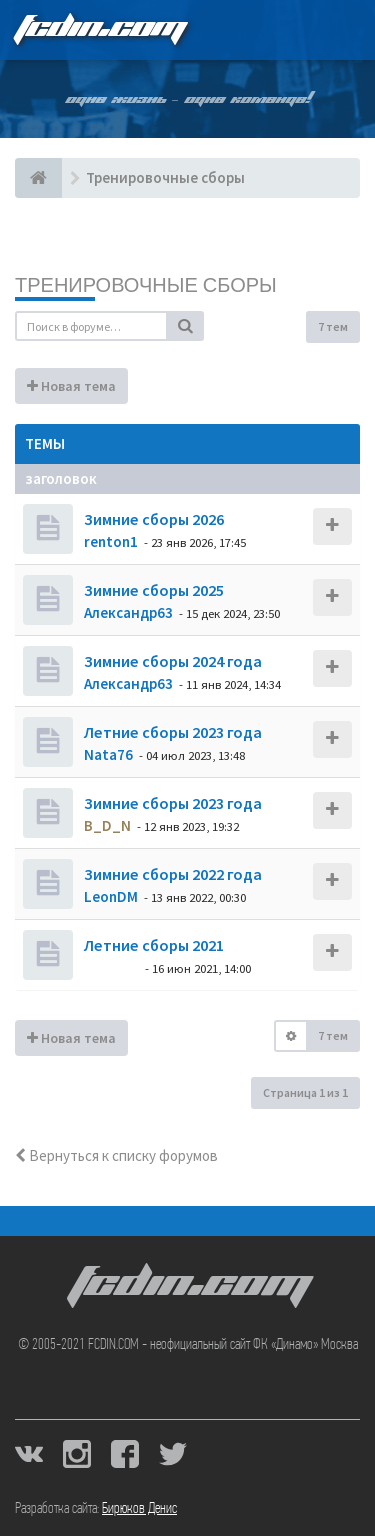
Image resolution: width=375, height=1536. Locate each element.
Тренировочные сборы (146, 284)
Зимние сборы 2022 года (171, 874)
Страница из (305, 1092)
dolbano (111, 967)
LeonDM (111, 896)
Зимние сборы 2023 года (171, 803)
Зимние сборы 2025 (152, 590)
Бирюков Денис (139, 1509)
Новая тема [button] (71, 386)
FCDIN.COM (99, 29)
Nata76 (108, 754)
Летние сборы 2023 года (171, 732)
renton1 (111, 541)
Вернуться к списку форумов (116, 1155)
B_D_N (107, 825)
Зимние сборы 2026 (152, 519)
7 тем (333, 326)
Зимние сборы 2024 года (171, 661)
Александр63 (128, 612)
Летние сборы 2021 (152, 945)
